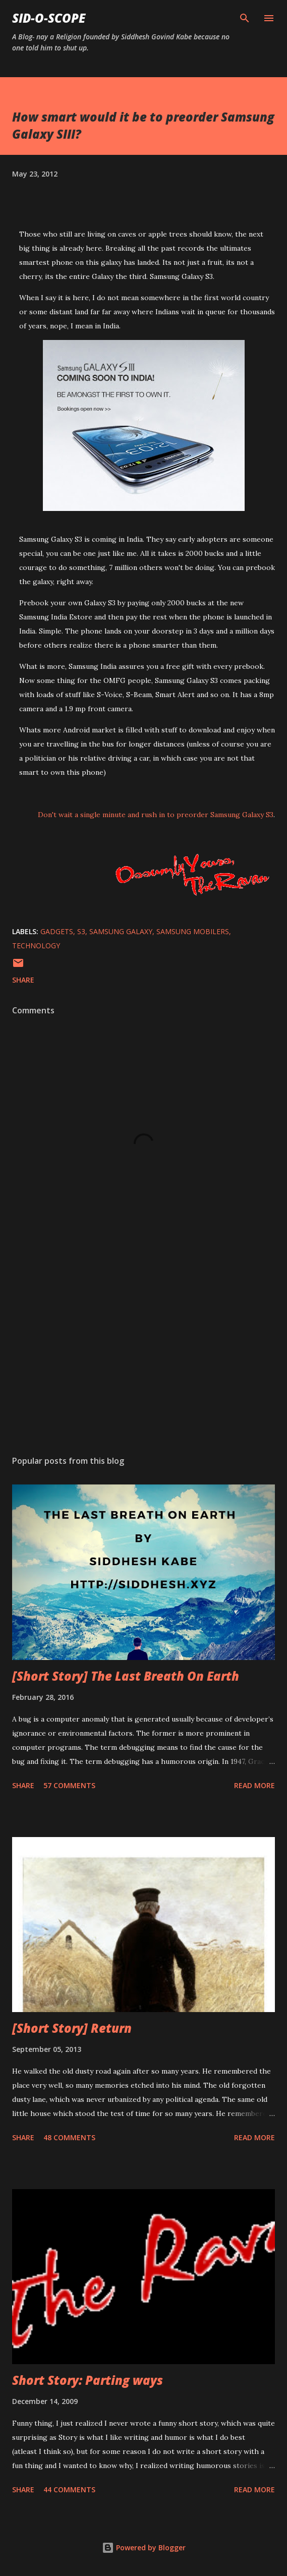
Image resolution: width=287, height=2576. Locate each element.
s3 (81, 931)
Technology (36, 945)
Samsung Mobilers (192, 931)
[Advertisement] (143, 1352)
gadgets (56, 931)
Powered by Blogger (144, 2547)
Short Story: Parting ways (87, 2380)
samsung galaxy (120, 931)
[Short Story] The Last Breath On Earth (125, 1676)
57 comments (69, 1785)
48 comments (69, 2137)
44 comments (69, 2489)
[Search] (245, 18)
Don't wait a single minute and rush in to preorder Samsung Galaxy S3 (155, 814)
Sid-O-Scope (48, 18)
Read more (254, 1785)
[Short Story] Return (72, 2028)
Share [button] (23, 980)
